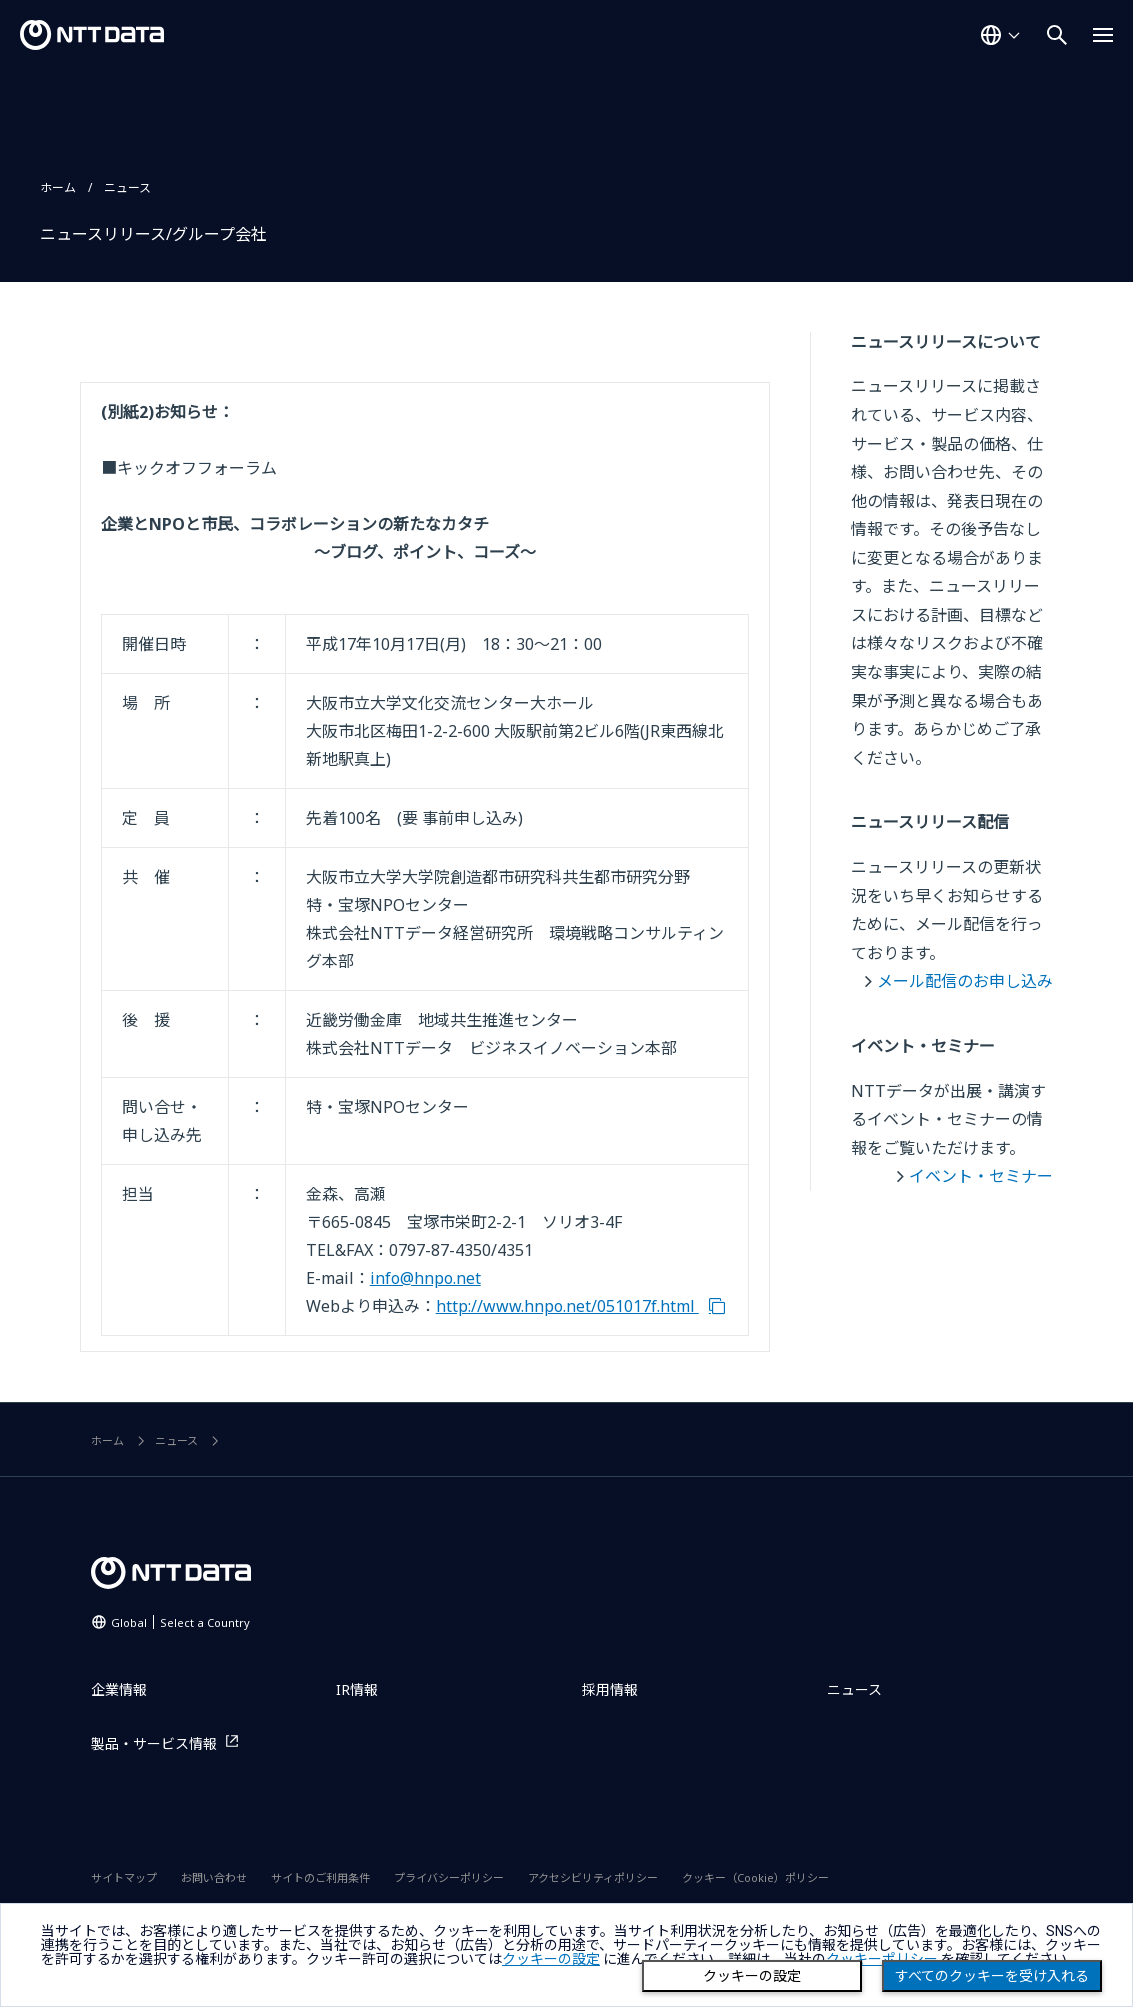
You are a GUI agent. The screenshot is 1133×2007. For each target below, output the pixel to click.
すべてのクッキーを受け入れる (992, 1976)
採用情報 (610, 1689)
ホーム (58, 187)
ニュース (127, 187)
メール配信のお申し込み (965, 981)
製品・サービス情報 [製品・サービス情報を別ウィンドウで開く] (154, 1743)
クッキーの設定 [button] (551, 1959)
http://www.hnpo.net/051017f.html (567, 1306)
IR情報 (357, 1689)
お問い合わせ (214, 1877)
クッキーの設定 (752, 1976)
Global (180, 1622)
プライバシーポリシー (449, 1877)
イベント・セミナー (981, 1176)
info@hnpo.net (425, 1278)
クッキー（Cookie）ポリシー (755, 1877)
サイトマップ (124, 1877)
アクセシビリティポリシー (593, 1877)
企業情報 (119, 1689)
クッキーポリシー (882, 1959)
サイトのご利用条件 (320, 1877)
